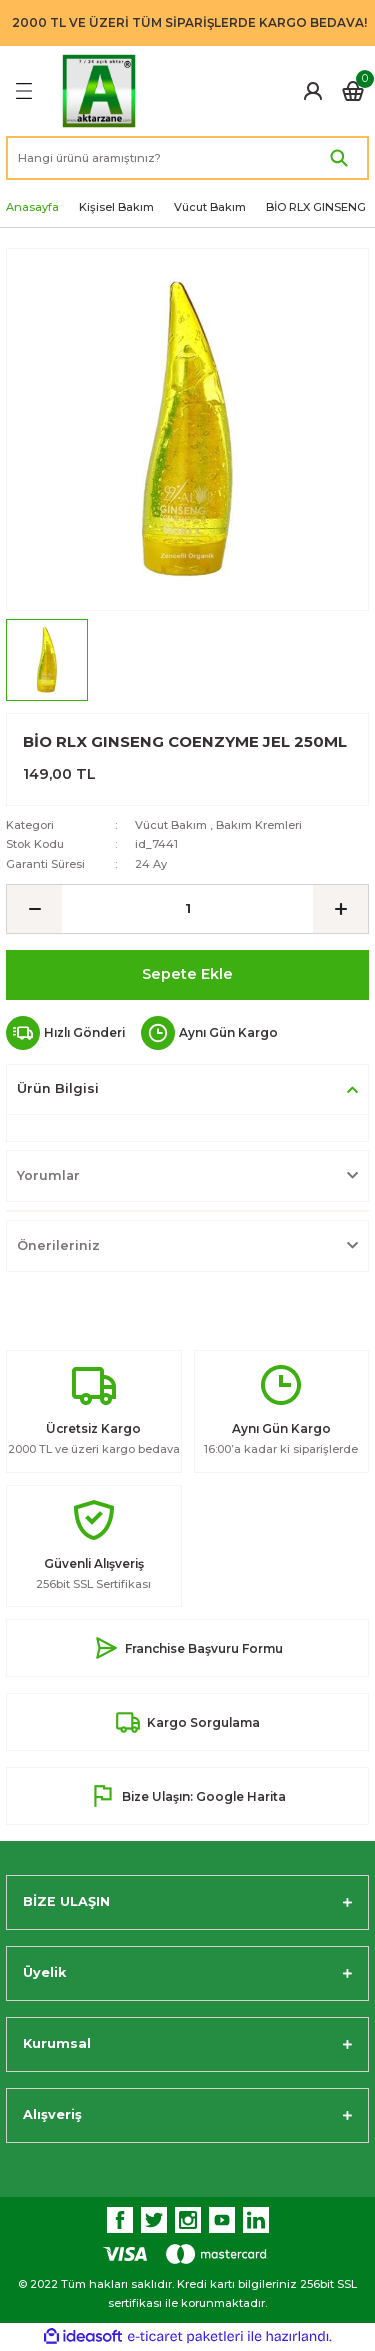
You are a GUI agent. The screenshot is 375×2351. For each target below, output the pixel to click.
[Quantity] (187, 909)
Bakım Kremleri (259, 825)
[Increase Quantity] (340, 909)
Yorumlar (48, 1175)
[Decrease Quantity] (34, 909)
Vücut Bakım (171, 825)
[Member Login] (313, 91)
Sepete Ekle (187, 974)
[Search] (187, 158)
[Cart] (353, 91)
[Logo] (99, 91)
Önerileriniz (58, 1245)
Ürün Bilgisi (58, 1088)
